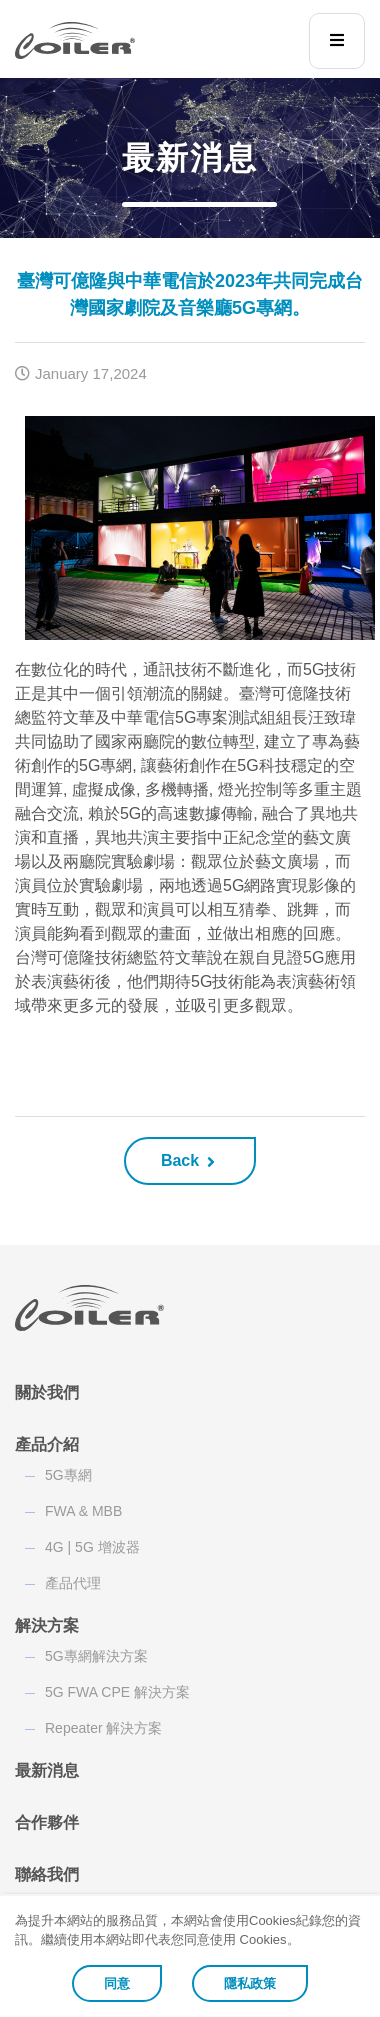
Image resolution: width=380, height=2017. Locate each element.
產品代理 (73, 1583)
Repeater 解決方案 (103, 1728)
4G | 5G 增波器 (92, 1547)
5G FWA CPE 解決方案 (117, 1692)
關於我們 (47, 1392)
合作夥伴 (47, 1822)
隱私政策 (250, 1983)
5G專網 (68, 1475)
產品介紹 (47, 1444)
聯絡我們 (47, 1874)
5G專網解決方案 (96, 1656)
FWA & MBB (83, 1511)
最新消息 (47, 1770)
